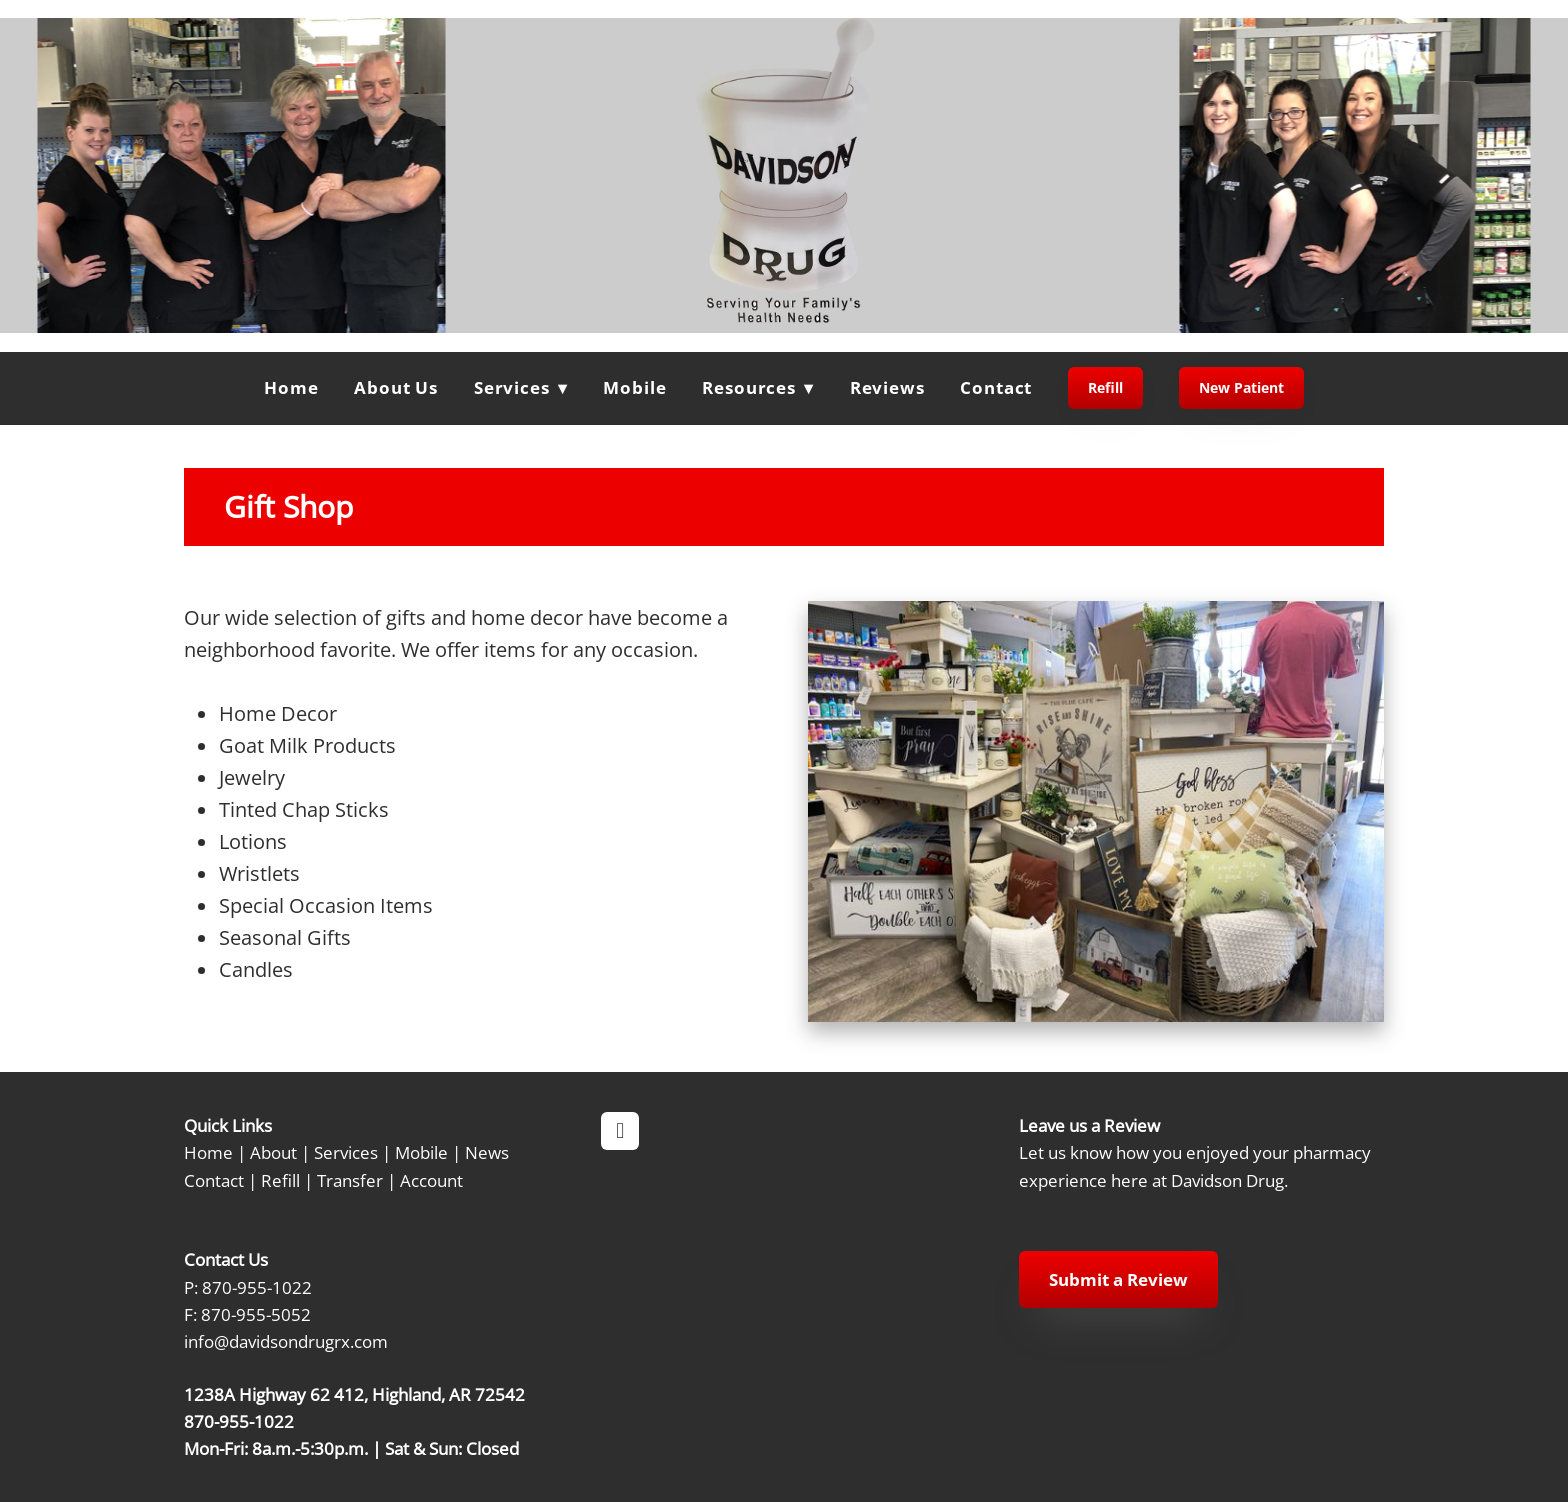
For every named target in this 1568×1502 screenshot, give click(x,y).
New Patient (1241, 387)
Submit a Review (1118, 1279)
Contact (996, 387)
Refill (1105, 387)
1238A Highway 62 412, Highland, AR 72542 (354, 1394)
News (487, 1152)
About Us (396, 387)
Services (346, 1152)
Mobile (634, 387)
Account (431, 1180)
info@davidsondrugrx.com (286, 1341)
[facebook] (620, 1131)
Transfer (350, 1180)
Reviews (887, 387)
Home (291, 387)
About (273, 1152)
